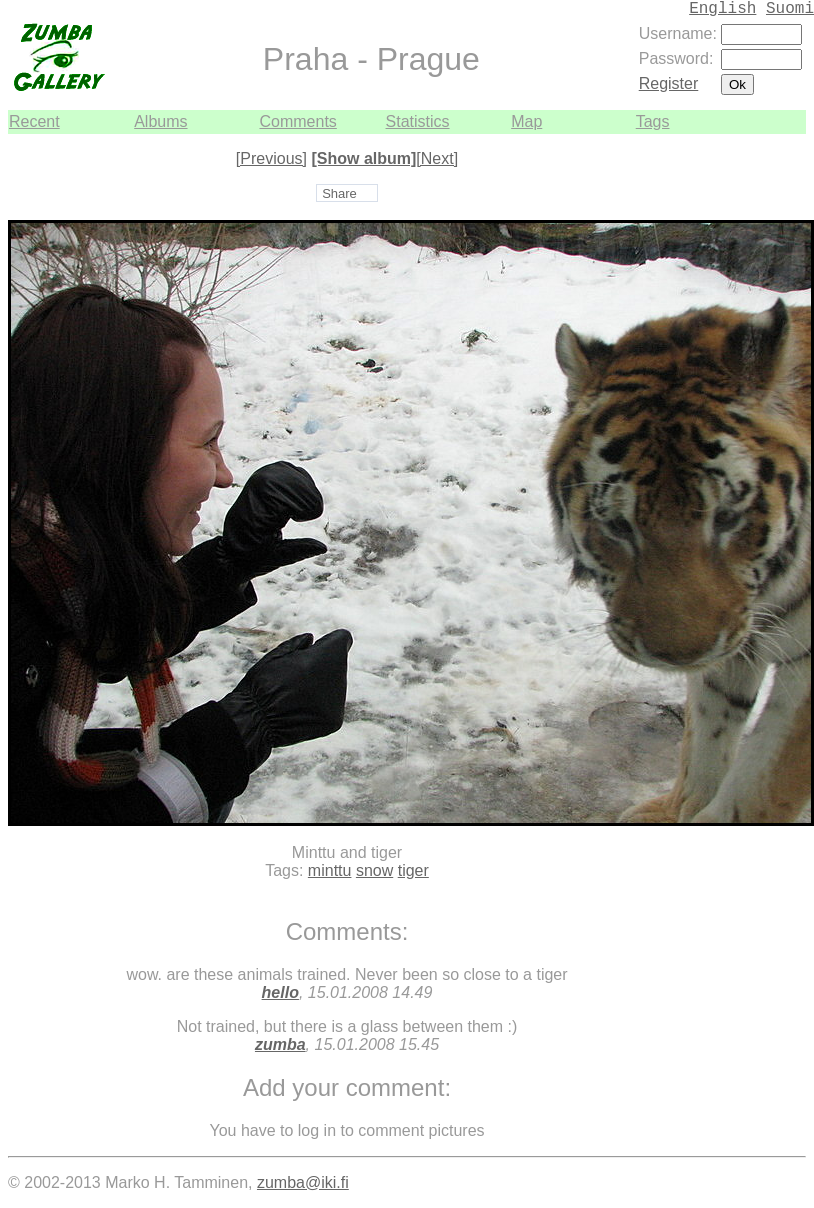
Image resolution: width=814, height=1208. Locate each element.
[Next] (437, 158)
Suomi (790, 9)
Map (526, 121)
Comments (297, 121)
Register (669, 83)
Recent (34, 121)
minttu (330, 870)
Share (339, 193)
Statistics (418, 121)
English (722, 9)
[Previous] (271, 158)
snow (374, 870)
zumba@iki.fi (303, 1182)
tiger (413, 870)
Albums (160, 121)
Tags (653, 121)
